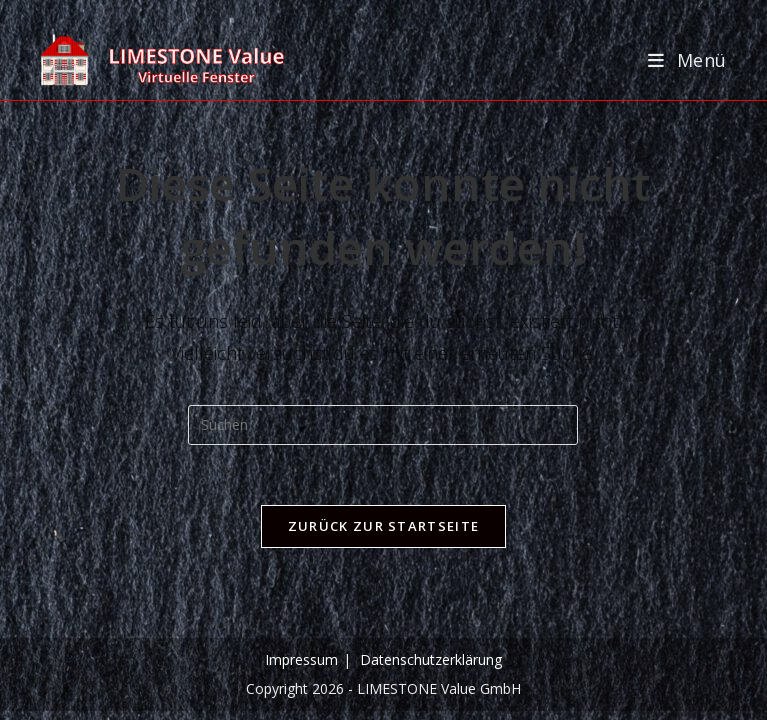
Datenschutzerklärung (431, 659)
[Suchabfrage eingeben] (383, 425)
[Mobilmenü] (687, 60)
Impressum (301, 659)
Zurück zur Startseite (383, 526)
